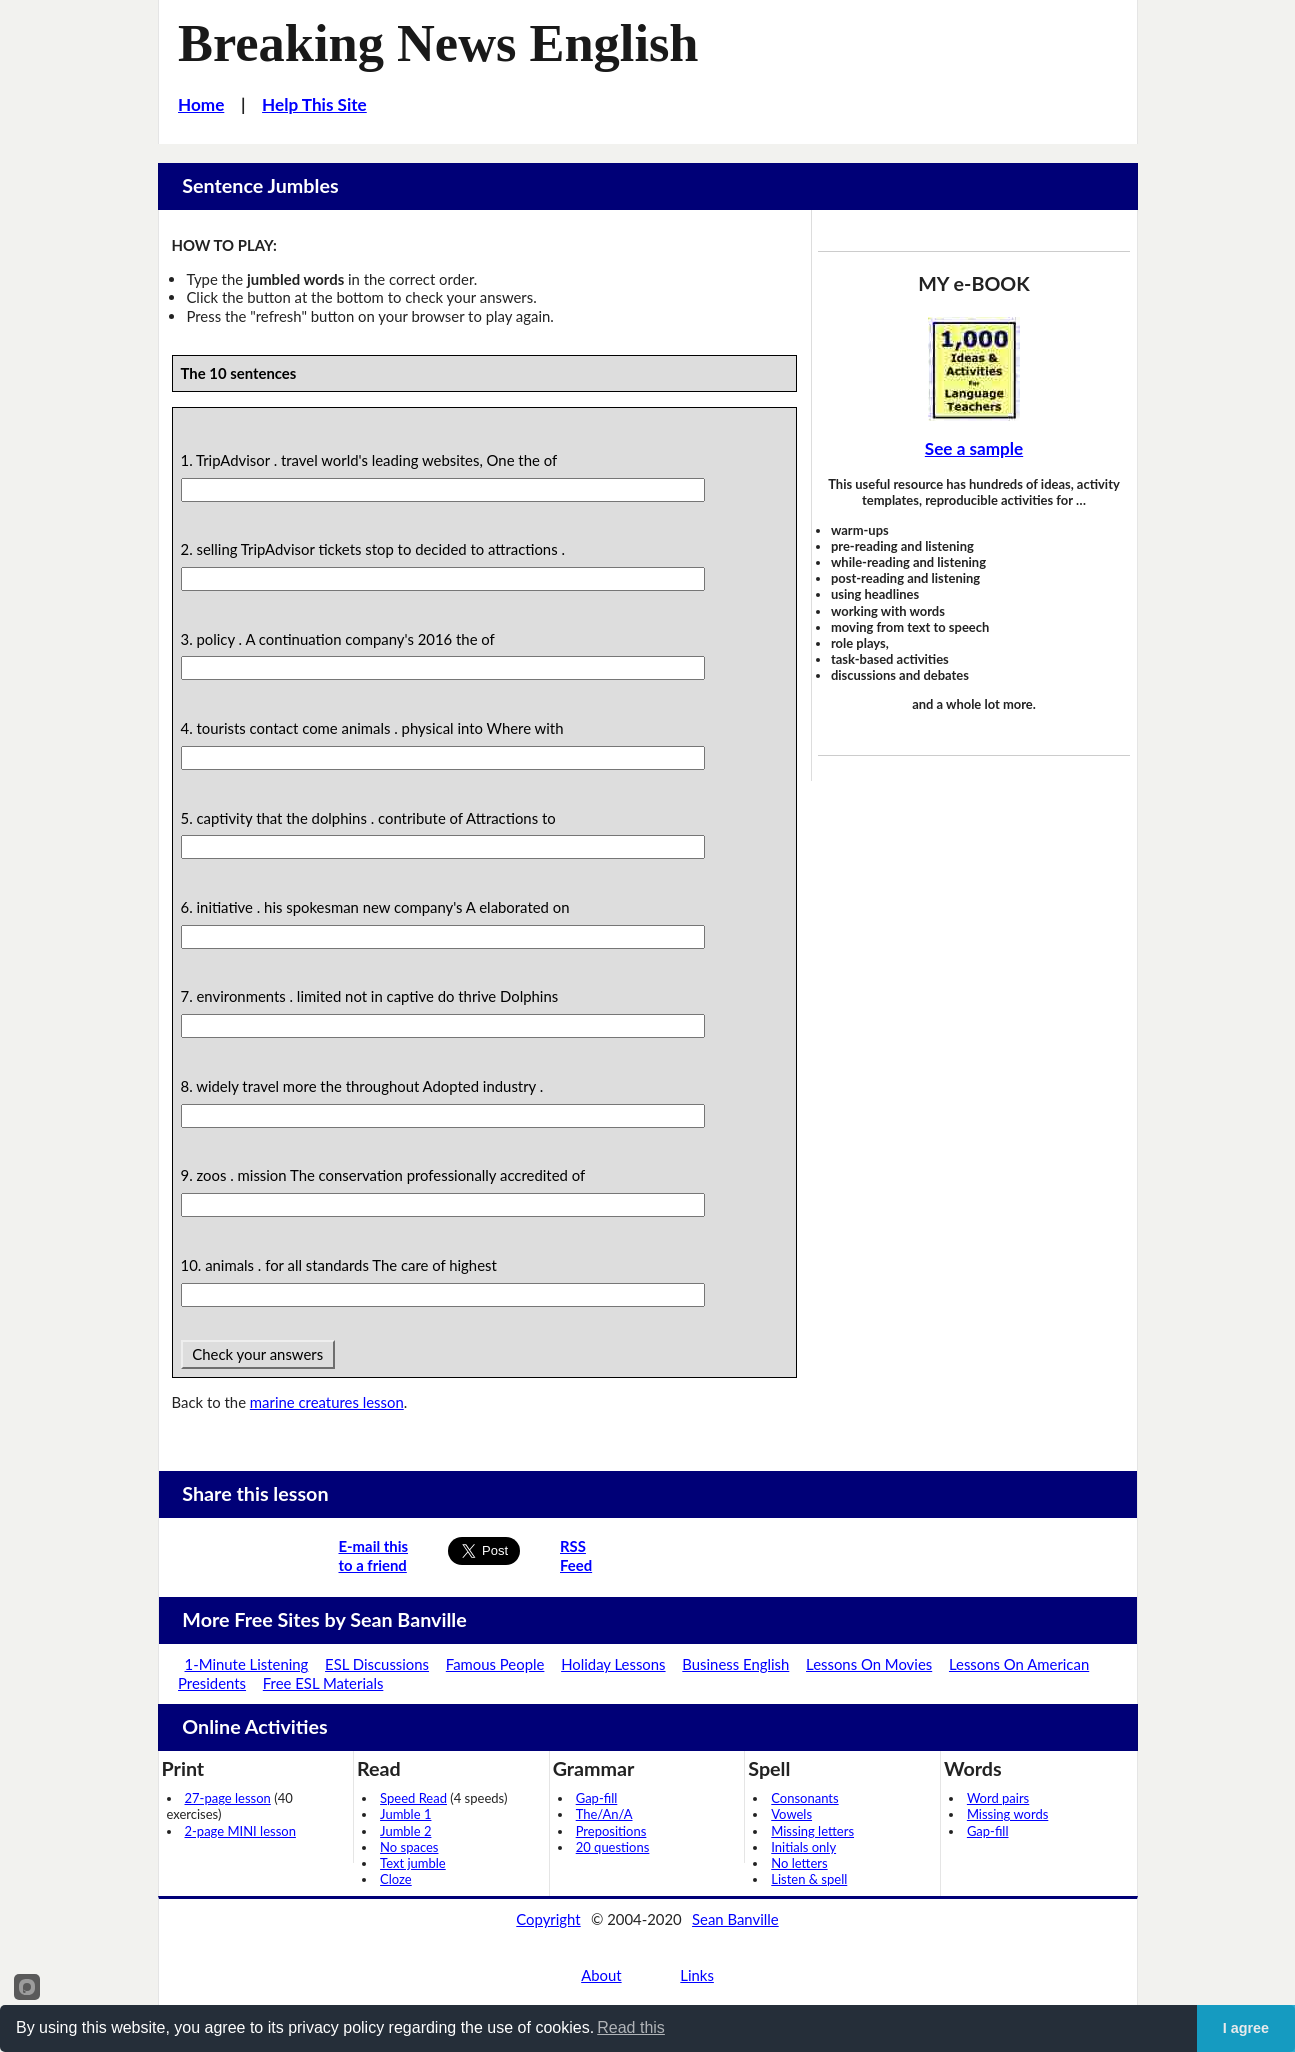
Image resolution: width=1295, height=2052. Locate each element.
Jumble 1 (405, 1814)
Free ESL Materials (323, 1683)
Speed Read (413, 1798)
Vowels (791, 1814)
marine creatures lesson (327, 1402)
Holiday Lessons (613, 1664)
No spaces (409, 1847)
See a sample (974, 448)
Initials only (803, 1847)
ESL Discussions (377, 1664)
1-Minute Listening (247, 1664)
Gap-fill (597, 1798)
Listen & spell (809, 1879)
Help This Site (314, 104)
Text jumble (413, 1863)
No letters (799, 1863)
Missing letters (812, 1831)
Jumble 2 (405, 1831)
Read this (631, 2027)
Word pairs (998, 1798)
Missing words (1007, 1814)
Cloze (396, 1879)
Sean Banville (735, 1919)
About (601, 1975)
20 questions (613, 1847)
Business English (735, 1664)
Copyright (548, 1919)
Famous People (495, 1664)
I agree (1246, 2028)
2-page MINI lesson (240, 1831)
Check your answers (258, 1354)
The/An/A (604, 1814)
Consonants (804, 1798)
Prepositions (611, 1831)
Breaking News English (438, 43)
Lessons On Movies (869, 1664)
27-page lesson (228, 1798)
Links (697, 1975)
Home (201, 104)
